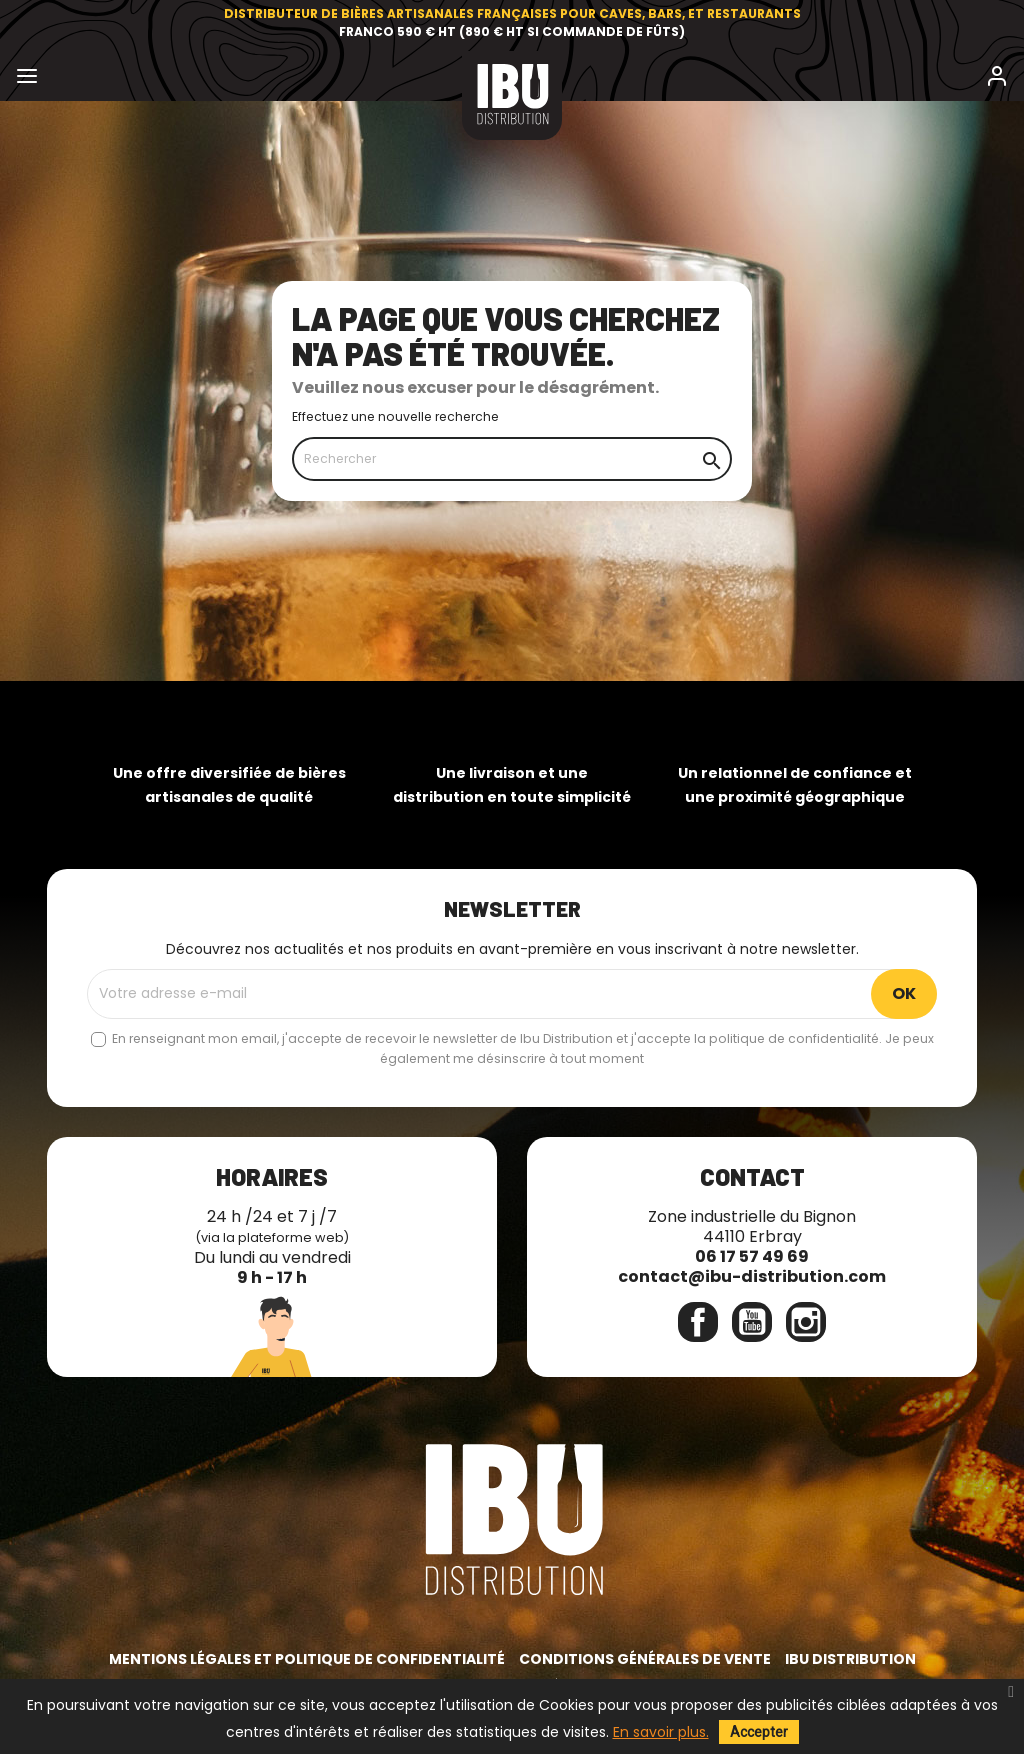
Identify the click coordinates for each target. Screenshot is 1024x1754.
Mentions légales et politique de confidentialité (307, 1659)
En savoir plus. (661, 1732)
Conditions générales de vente (645, 1659)
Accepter (759, 1732)
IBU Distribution (850, 1659)
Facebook (698, 1322)
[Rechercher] (512, 459)
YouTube (752, 1322)
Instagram (806, 1322)
